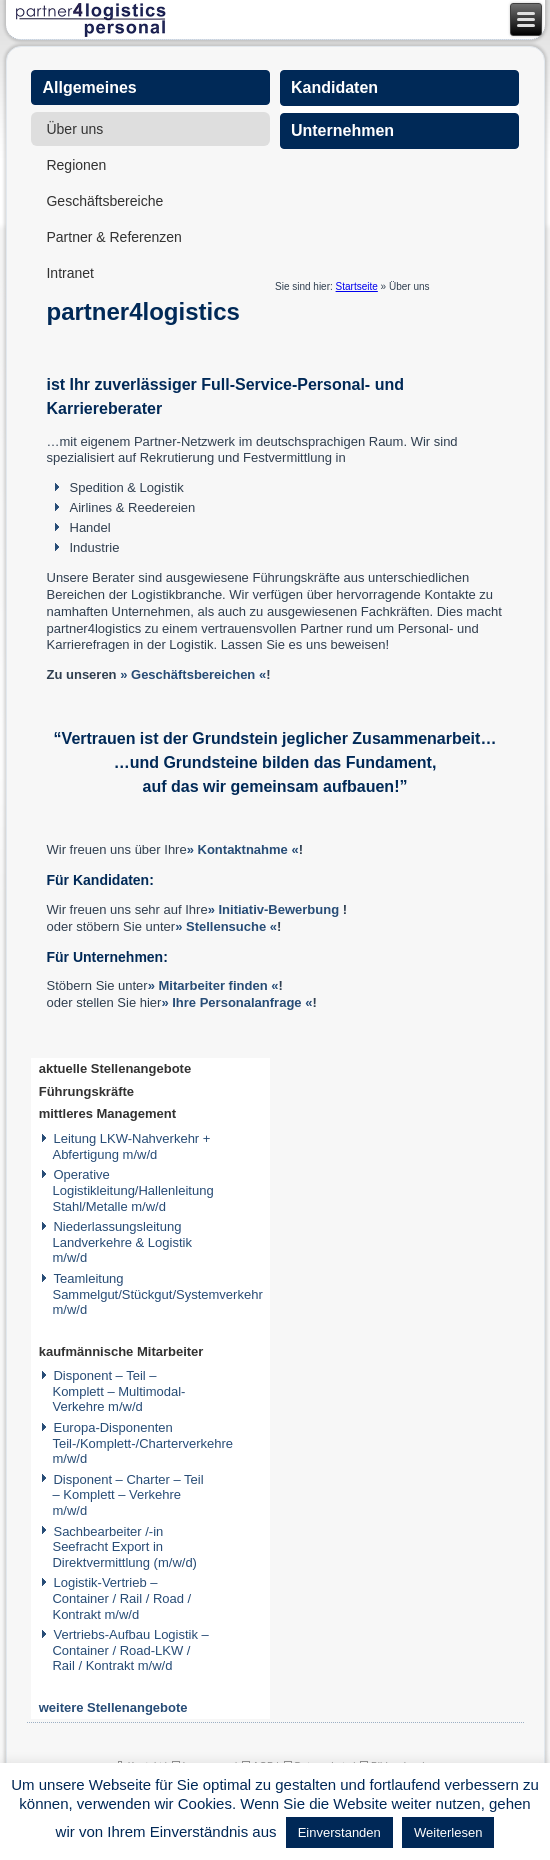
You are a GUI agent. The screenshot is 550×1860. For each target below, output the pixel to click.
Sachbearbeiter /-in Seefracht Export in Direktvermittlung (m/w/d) (124, 1547)
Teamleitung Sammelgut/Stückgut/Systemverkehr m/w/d (157, 1294)
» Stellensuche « (226, 926)
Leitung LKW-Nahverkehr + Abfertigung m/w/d (131, 1146)
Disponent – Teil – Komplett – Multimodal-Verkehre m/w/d (118, 1391)
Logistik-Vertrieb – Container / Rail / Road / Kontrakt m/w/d (121, 1598)
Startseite (357, 286)
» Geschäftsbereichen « (193, 674)
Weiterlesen (448, 1832)
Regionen (76, 165)
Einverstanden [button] (339, 1832)
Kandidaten (334, 87)
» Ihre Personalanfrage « (236, 1002)
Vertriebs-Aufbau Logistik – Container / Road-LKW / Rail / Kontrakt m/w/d (130, 1650)
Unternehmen (342, 130)
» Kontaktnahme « (243, 849)
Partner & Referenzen (113, 237)
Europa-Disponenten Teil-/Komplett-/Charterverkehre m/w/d (142, 1443)
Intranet (69, 273)
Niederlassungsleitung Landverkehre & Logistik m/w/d (121, 1242)
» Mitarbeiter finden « (213, 985)
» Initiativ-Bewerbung (273, 909)
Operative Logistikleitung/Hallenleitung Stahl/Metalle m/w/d (132, 1190)
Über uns (74, 129)
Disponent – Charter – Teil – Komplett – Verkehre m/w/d (127, 1495)
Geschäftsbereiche (104, 201)
